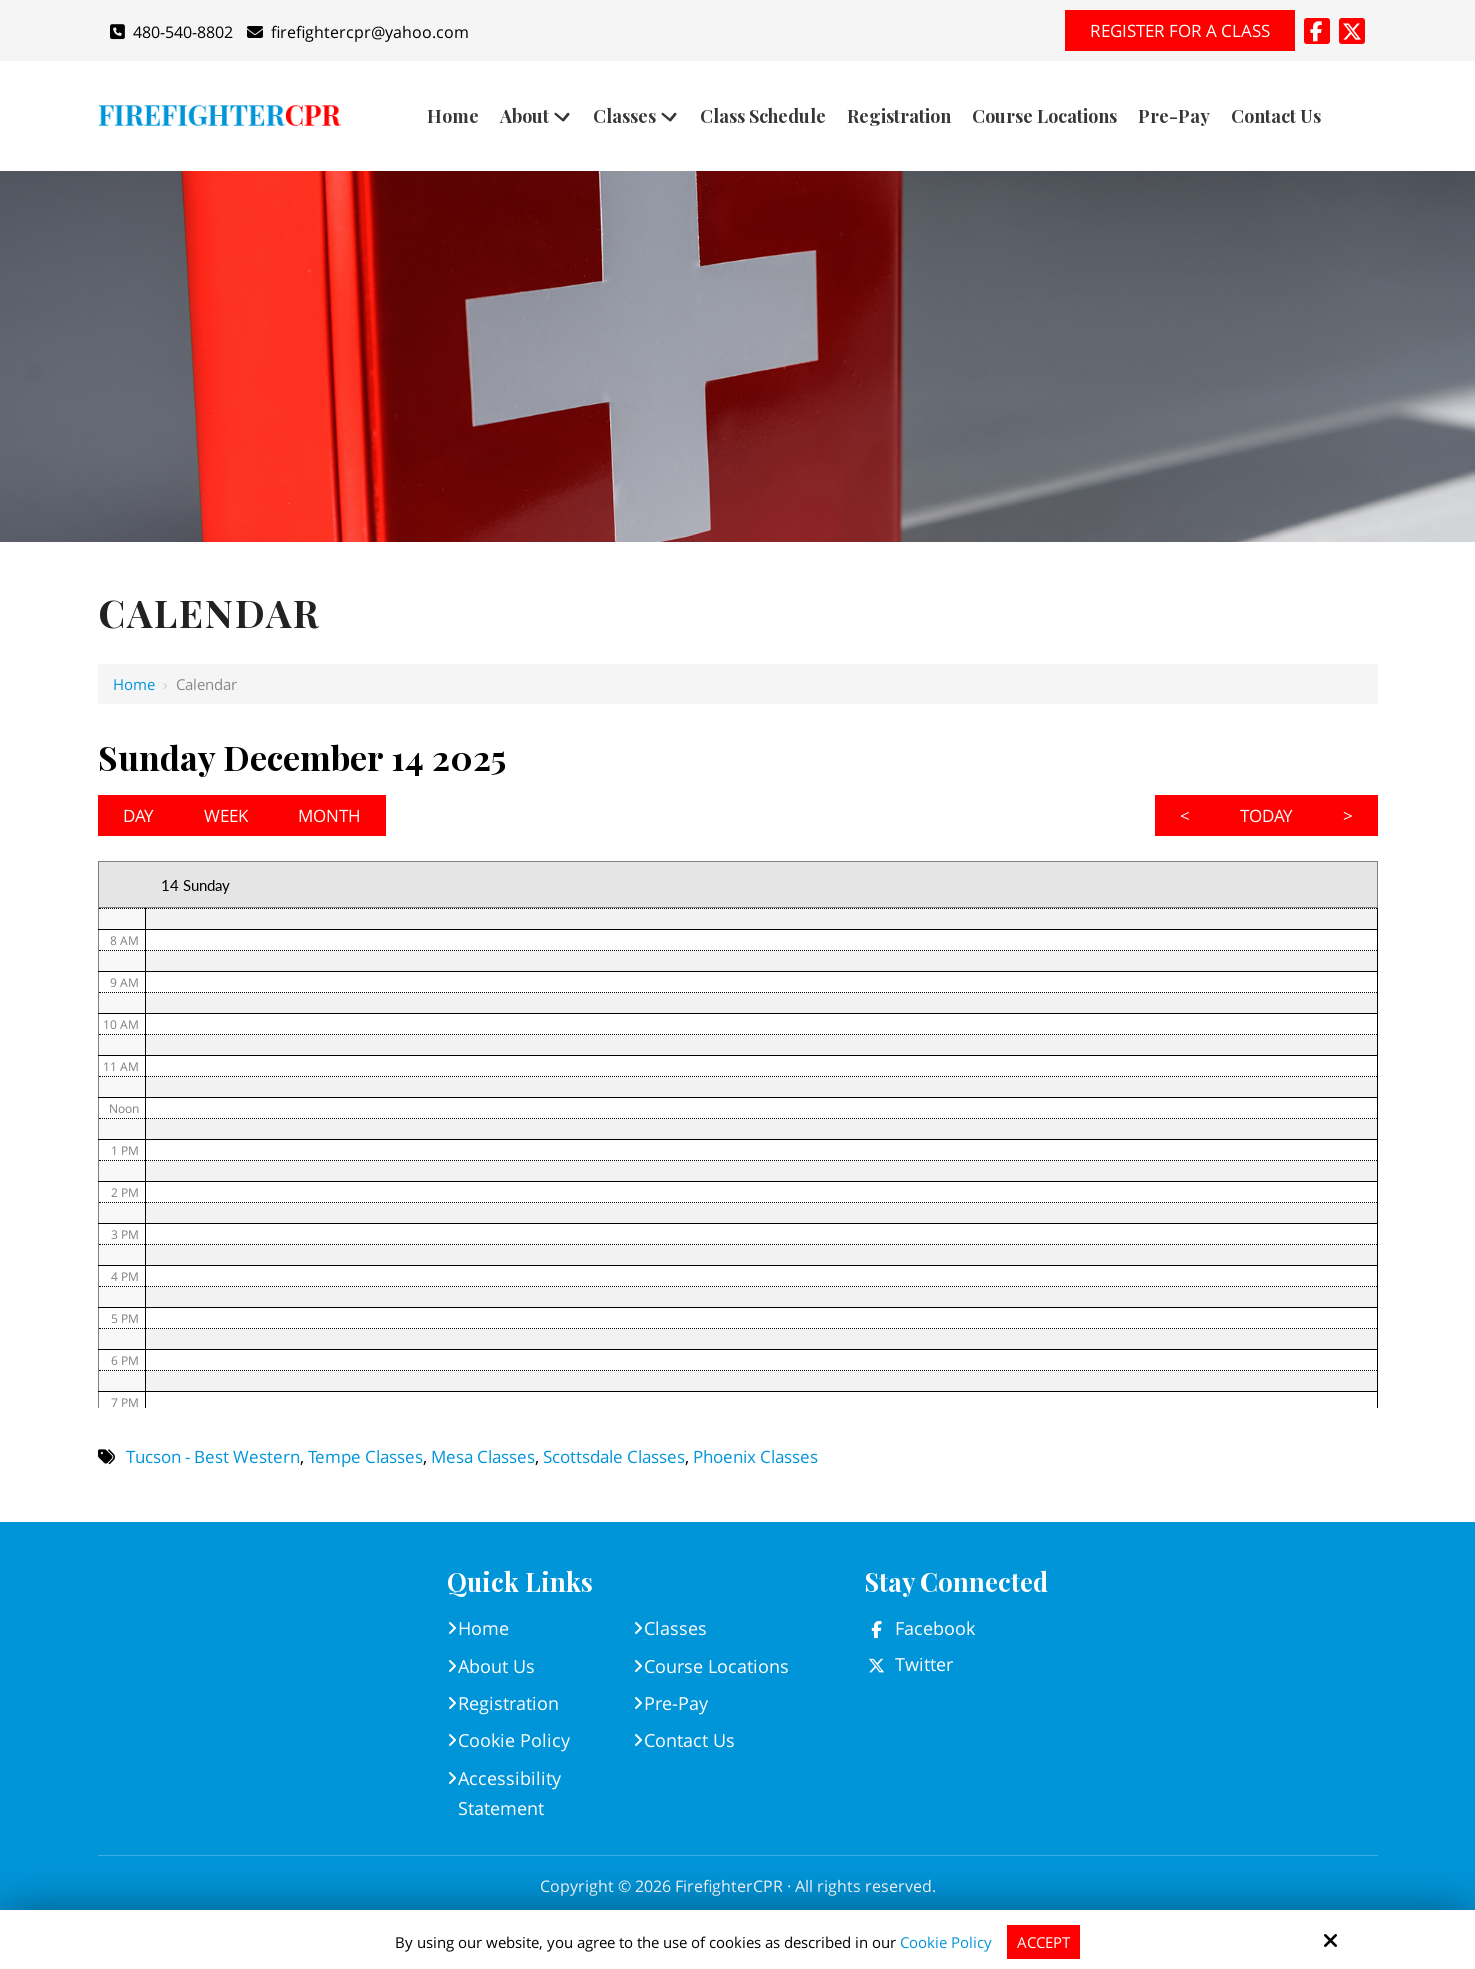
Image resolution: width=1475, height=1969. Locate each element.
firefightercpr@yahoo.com (358, 32)
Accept (1043, 1942)
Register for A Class (1180, 30)
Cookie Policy (946, 1942)
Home (134, 684)
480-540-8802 (171, 32)
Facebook (935, 1628)
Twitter (924, 1664)
